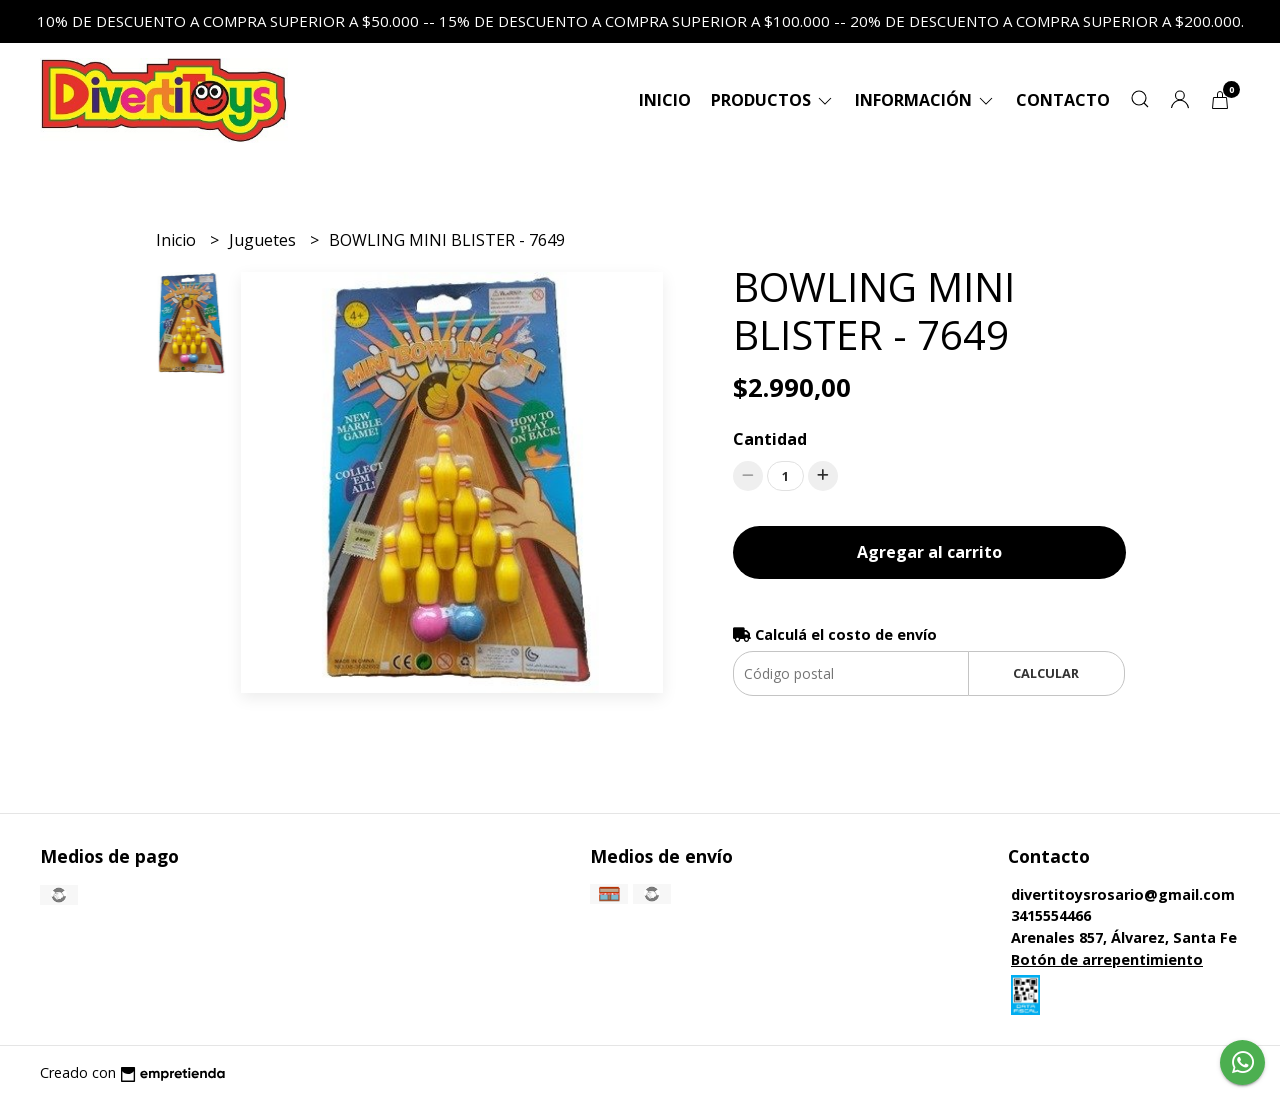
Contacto (1063, 100)
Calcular (1046, 673)
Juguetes (264, 240)
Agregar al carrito (929, 552)
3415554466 (1051, 915)
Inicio (665, 100)
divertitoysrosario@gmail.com (1123, 894)
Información (925, 100)
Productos (773, 100)
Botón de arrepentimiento (1107, 959)
